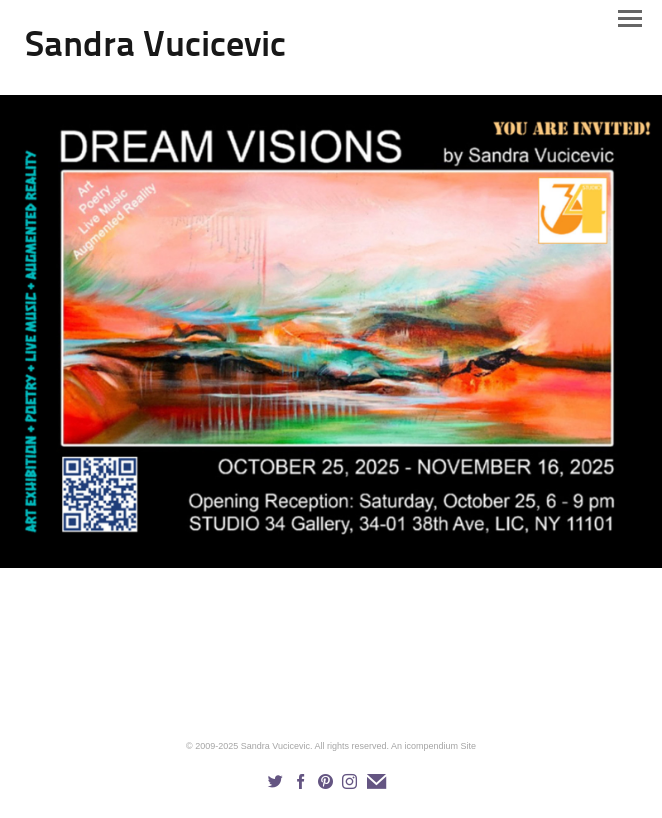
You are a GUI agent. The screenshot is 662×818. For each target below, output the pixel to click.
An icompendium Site (433, 746)
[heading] (155, 52)
